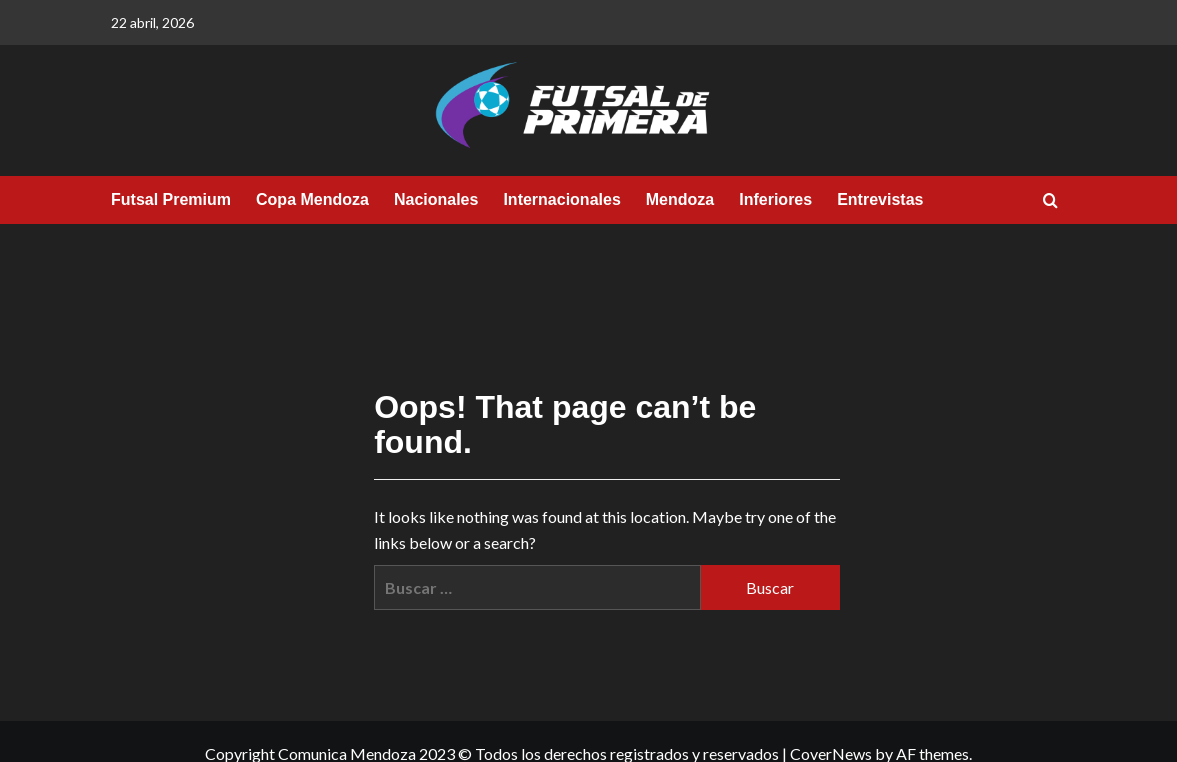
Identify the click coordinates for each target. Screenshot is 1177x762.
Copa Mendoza (312, 199)
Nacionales (436, 199)
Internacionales (561, 199)
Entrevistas (880, 199)
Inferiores (775, 199)
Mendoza (680, 199)
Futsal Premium (171, 199)
